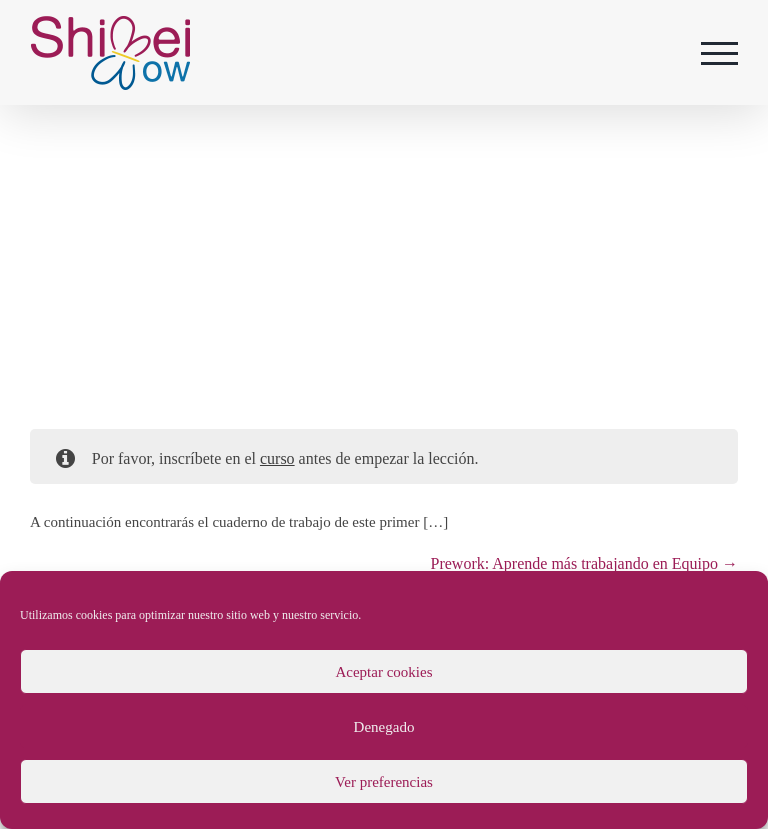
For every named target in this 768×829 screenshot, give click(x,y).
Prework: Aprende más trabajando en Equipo (584, 563)
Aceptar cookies (383, 672)
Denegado (384, 727)
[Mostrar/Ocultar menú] (720, 53)
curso (277, 458)
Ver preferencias (384, 782)
